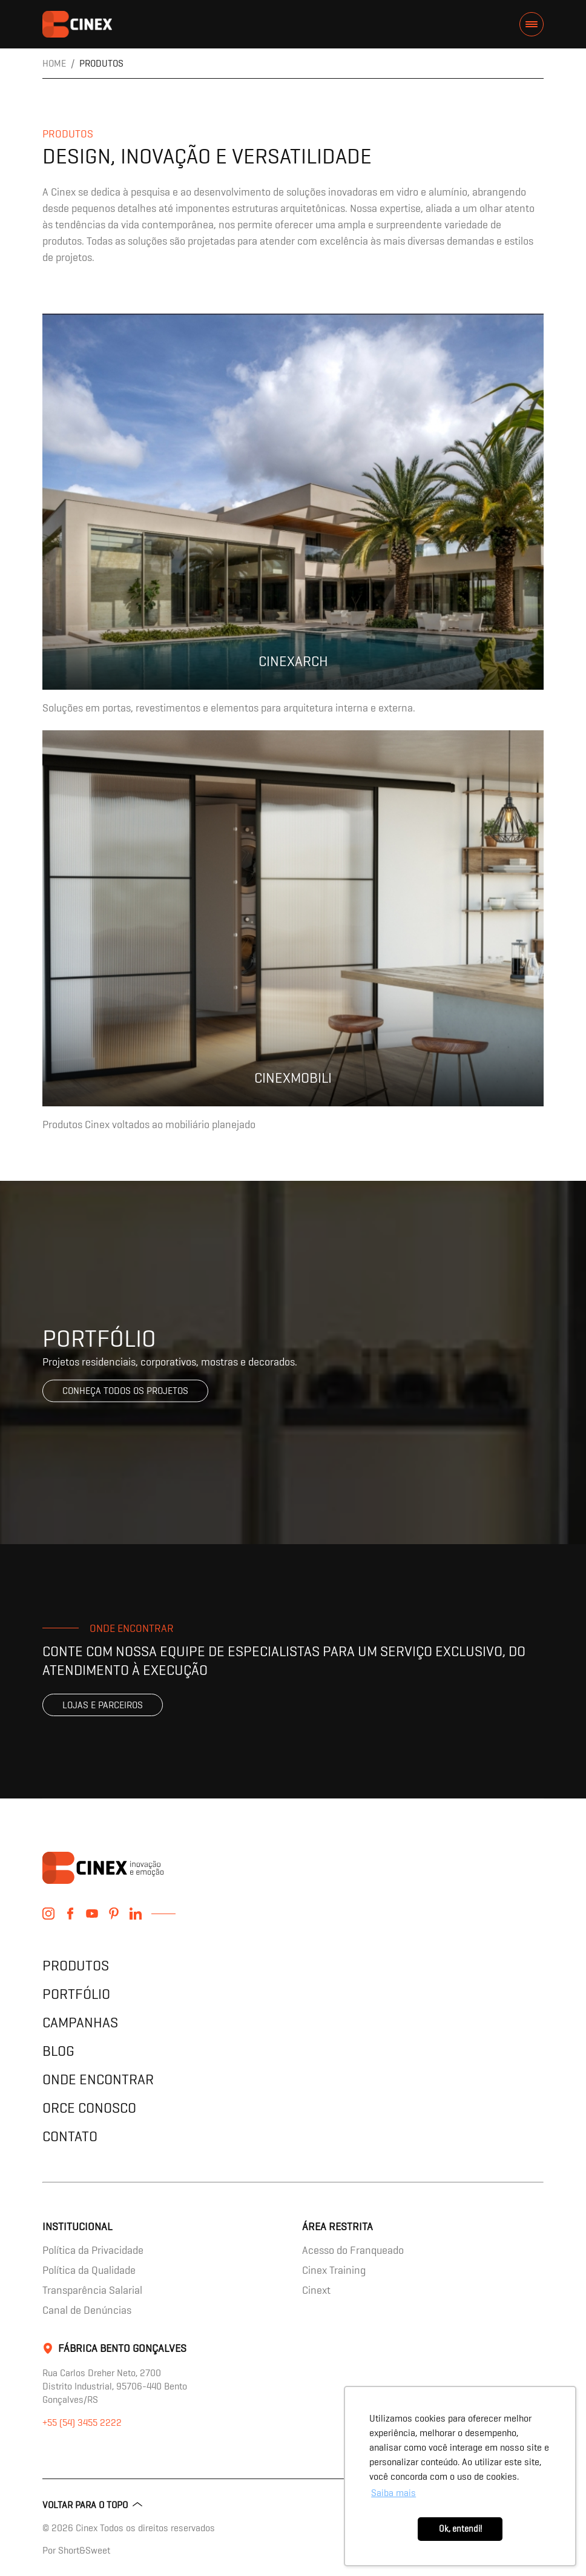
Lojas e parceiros (102, 1705)
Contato (69, 2136)
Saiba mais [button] (393, 2492)
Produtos (75, 1965)
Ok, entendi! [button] (460, 2528)
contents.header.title (77, 24)
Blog (58, 2050)
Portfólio (76, 1993)
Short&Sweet (84, 2550)
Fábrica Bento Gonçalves (122, 2348)
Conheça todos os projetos (125, 1390)
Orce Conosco (89, 2107)
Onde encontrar (98, 2079)
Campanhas (80, 2022)
